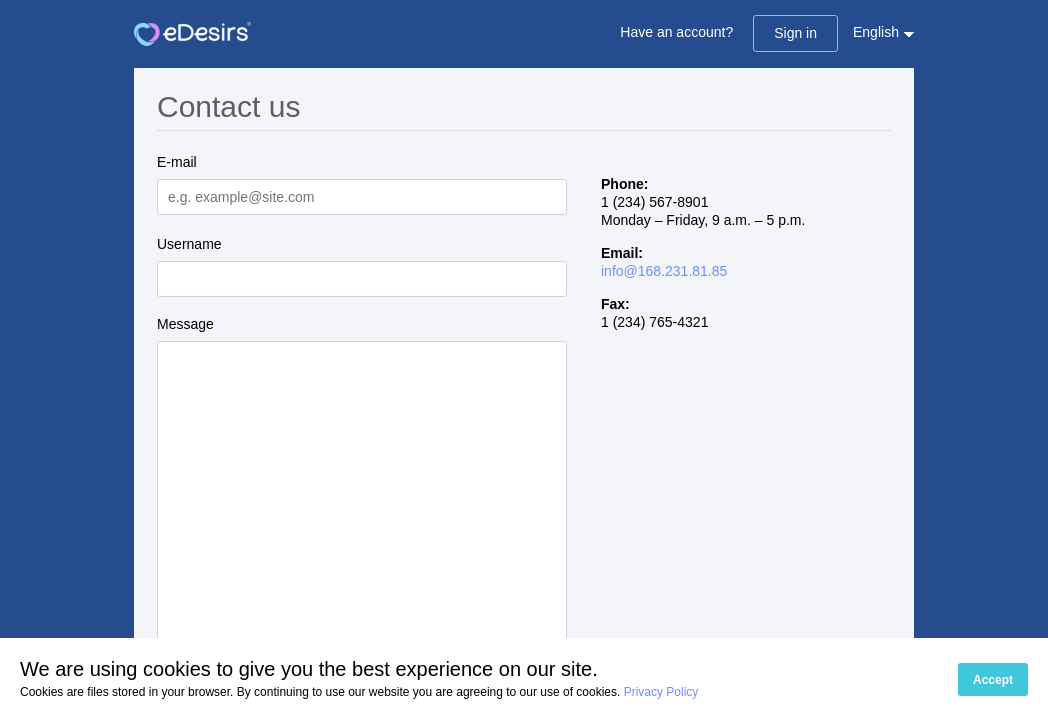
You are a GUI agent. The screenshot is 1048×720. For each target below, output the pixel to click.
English (876, 32)
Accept (993, 680)
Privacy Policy (661, 692)
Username (189, 244)
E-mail (177, 162)
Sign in (795, 33)
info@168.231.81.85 (664, 271)
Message (185, 324)
